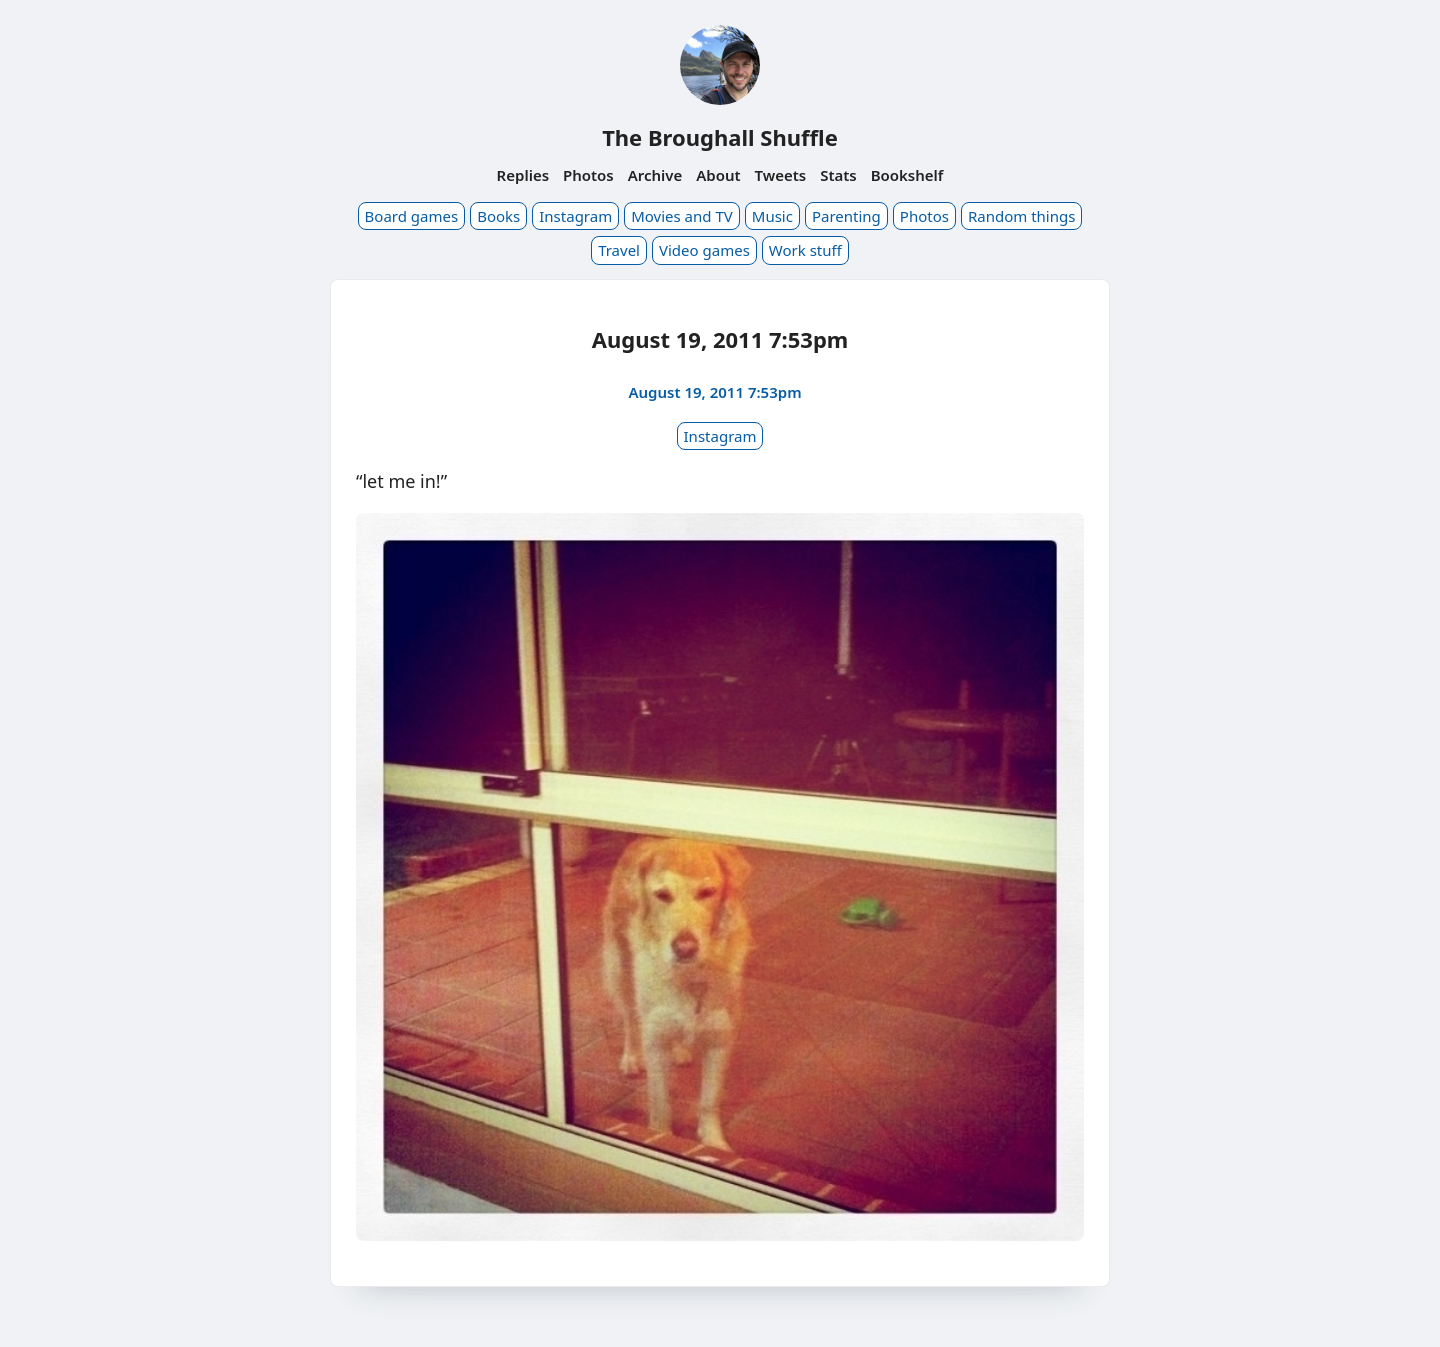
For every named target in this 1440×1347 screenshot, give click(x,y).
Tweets (781, 175)
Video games (704, 250)
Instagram (575, 216)
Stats (838, 175)
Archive (655, 175)
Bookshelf (907, 175)
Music (772, 216)
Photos (588, 175)
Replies (523, 175)
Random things (1021, 216)
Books (498, 216)
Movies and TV (682, 216)
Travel (619, 250)
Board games (412, 216)
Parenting (846, 216)
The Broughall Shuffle (720, 137)
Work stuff (805, 250)
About (718, 175)
